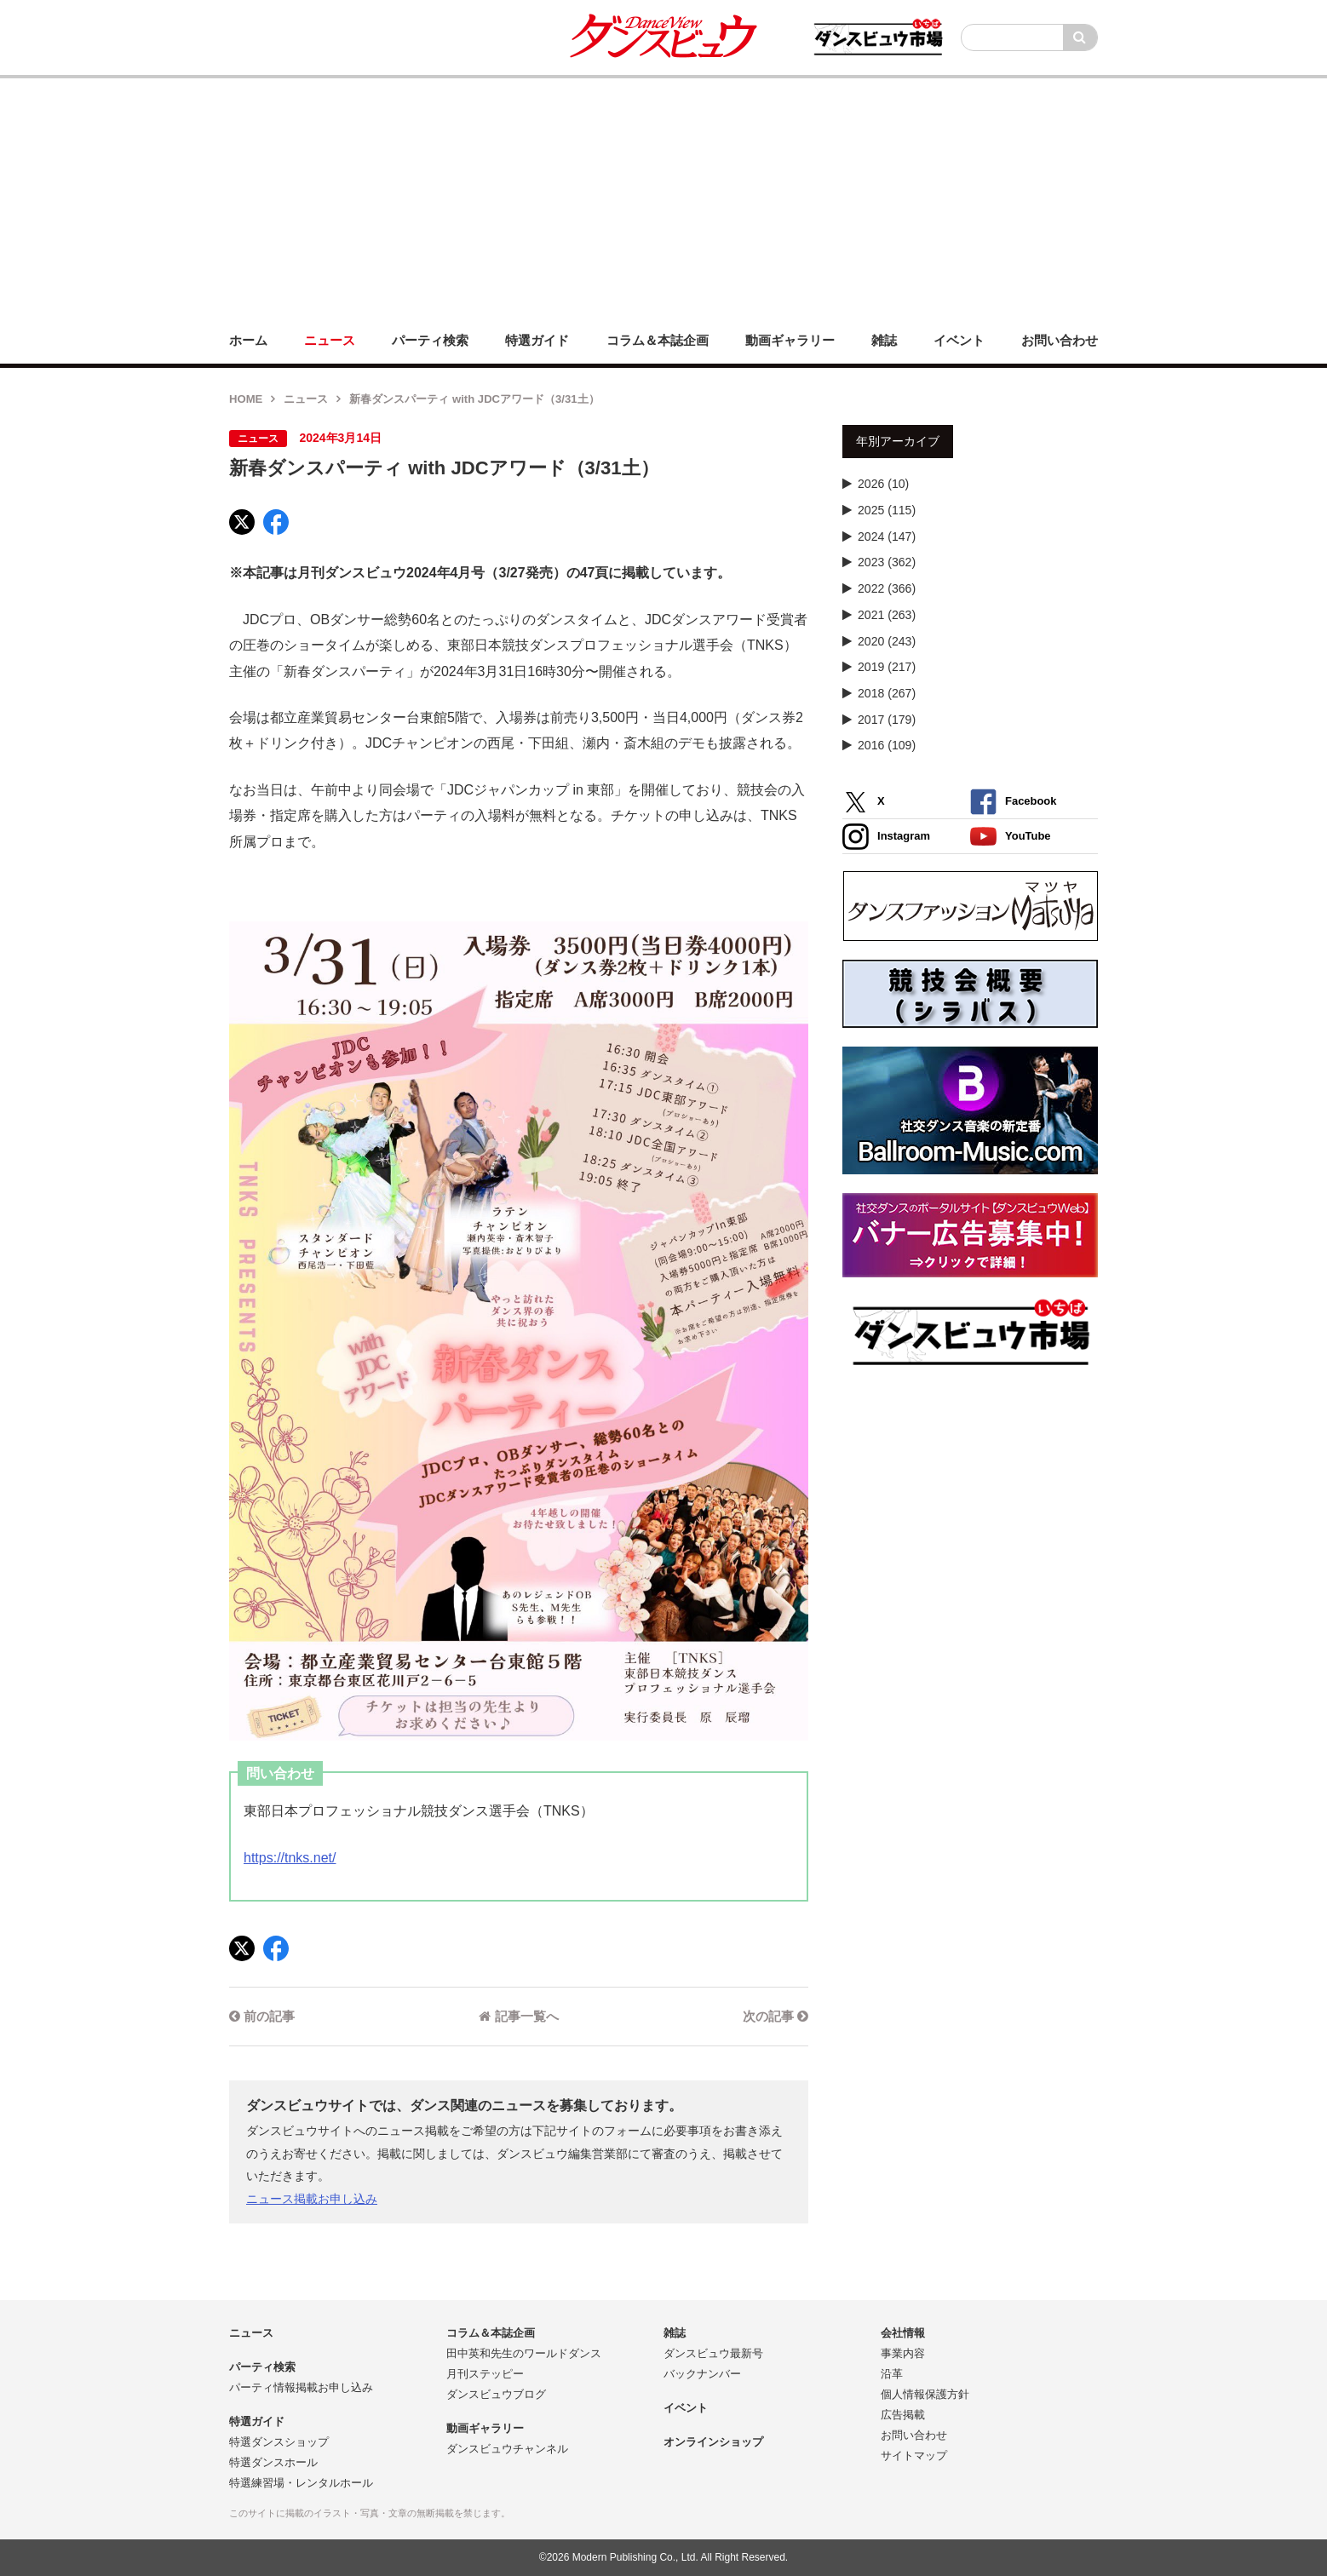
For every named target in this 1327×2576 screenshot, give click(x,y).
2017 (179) (887, 719)
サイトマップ (914, 2455)
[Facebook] (276, 522)
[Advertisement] (663, 197)
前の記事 (262, 2016)
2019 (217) (887, 667)
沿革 (892, 2373)
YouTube (1010, 836)
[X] (242, 522)
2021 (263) (887, 615)
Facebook (1013, 802)
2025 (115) (887, 510)
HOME (245, 399)
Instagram (886, 836)
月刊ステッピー (485, 2373)
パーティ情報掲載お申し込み (301, 2387)
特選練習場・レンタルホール (301, 2482)
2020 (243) (887, 641)
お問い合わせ (914, 2435)
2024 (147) (887, 536)
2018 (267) (887, 693)
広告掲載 (903, 2414)
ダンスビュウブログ (496, 2394)
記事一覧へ (518, 2016)
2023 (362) (887, 562)
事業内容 (903, 2353)
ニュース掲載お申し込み (311, 2199)
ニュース (306, 399)
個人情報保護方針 (925, 2394)
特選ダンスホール (273, 2462)
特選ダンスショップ (279, 2441)
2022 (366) (887, 588)
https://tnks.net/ (290, 1857)
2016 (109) (887, 745)
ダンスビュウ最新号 (713, 2353)
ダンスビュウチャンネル (507, 2448)
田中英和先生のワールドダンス (523, 2353)
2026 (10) (883, 484)
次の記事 (775, 2016)
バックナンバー (702, 2373)
